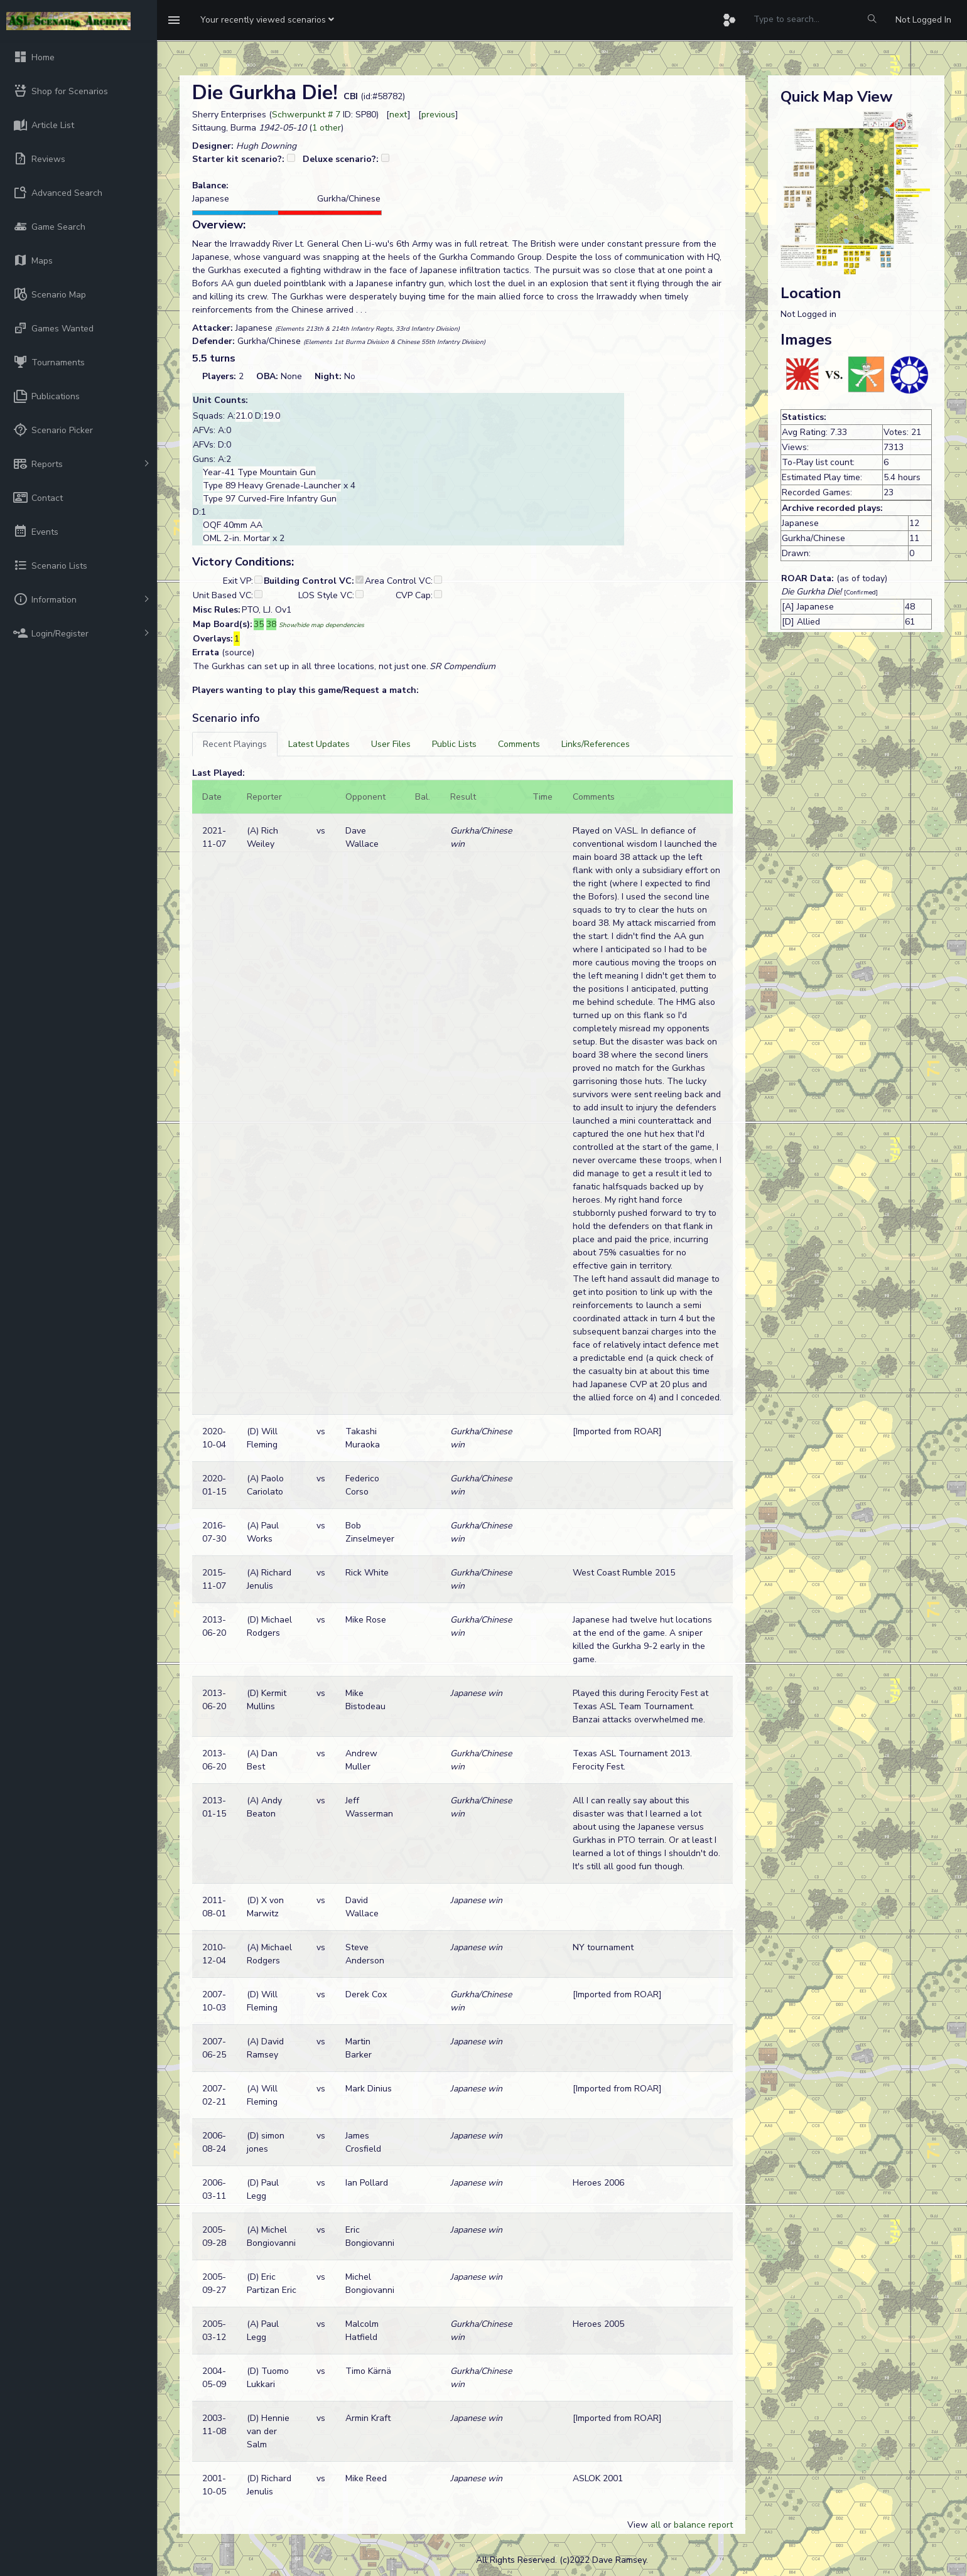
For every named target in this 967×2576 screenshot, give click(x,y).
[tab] (235, 744)
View (639, 2525)
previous (438, 115)
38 (271, 624)
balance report (703, 2525)
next (398, 115)
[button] (267, 20)
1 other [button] (326, 128)
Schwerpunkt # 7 (306, 115)
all (656, 2525)
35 (259, 624)
